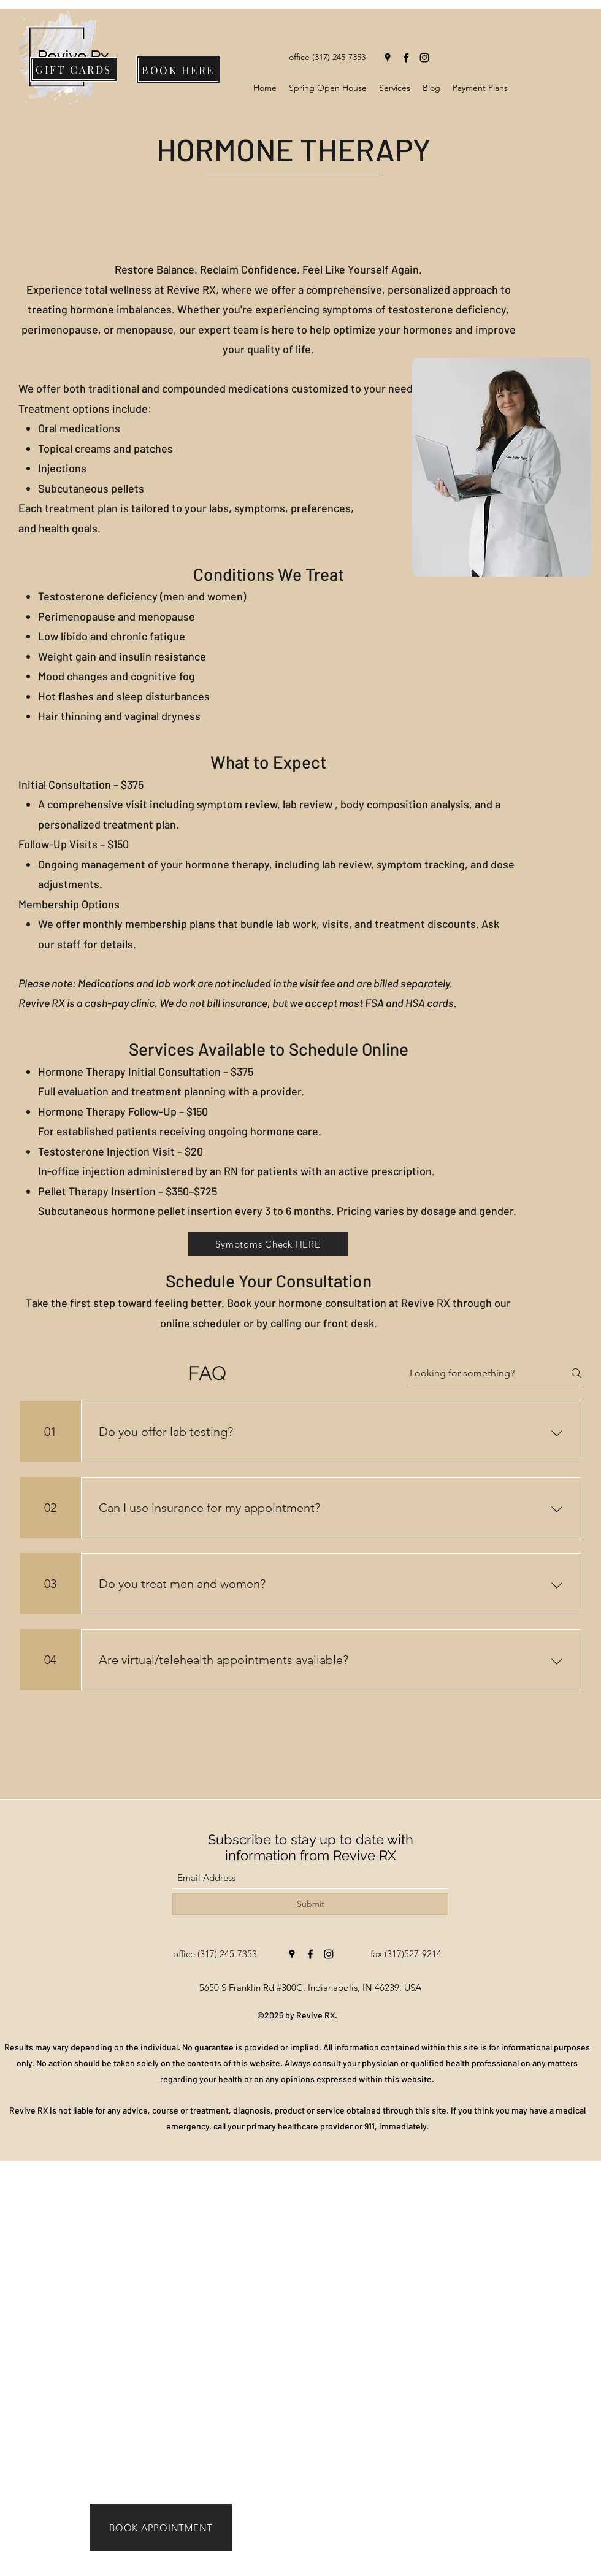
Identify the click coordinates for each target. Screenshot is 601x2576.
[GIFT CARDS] (73, 69)
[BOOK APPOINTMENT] (161, 2527)
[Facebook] (406, 58)
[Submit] (310, 1904)
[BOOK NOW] (235, 2567)
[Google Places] (387, 58)
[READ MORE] (366, 2567)
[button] (394, 88)
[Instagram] (424, 58)
